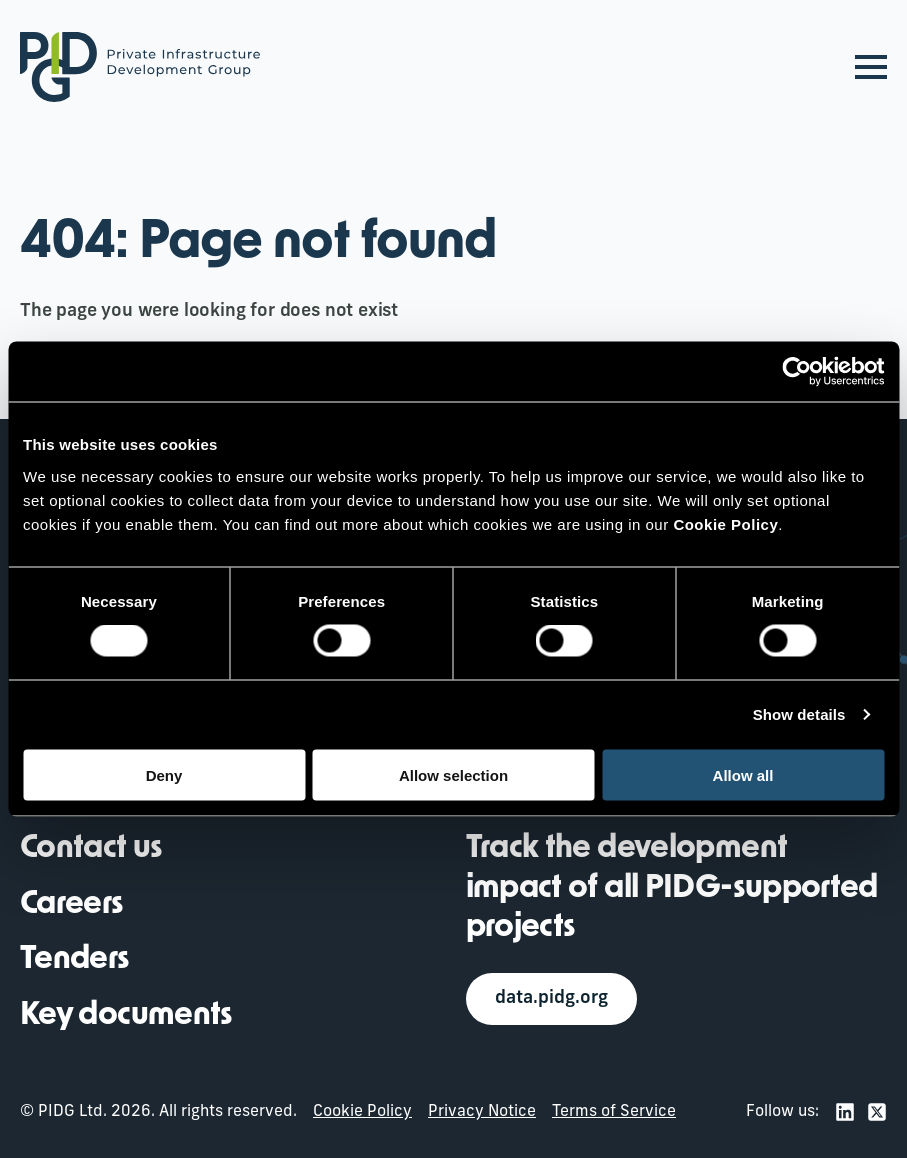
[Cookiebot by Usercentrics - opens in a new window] (796, 372)
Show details (799, 714)
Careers (72, 905)
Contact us (91, 849)
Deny (164, 774)
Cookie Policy (362, 1113)
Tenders (75, 961)
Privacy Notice (482, 1113)
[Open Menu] (871, 67)
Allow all (743, 774)
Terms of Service (614, 1113)
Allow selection (453, 774)
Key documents (126, 1016)
